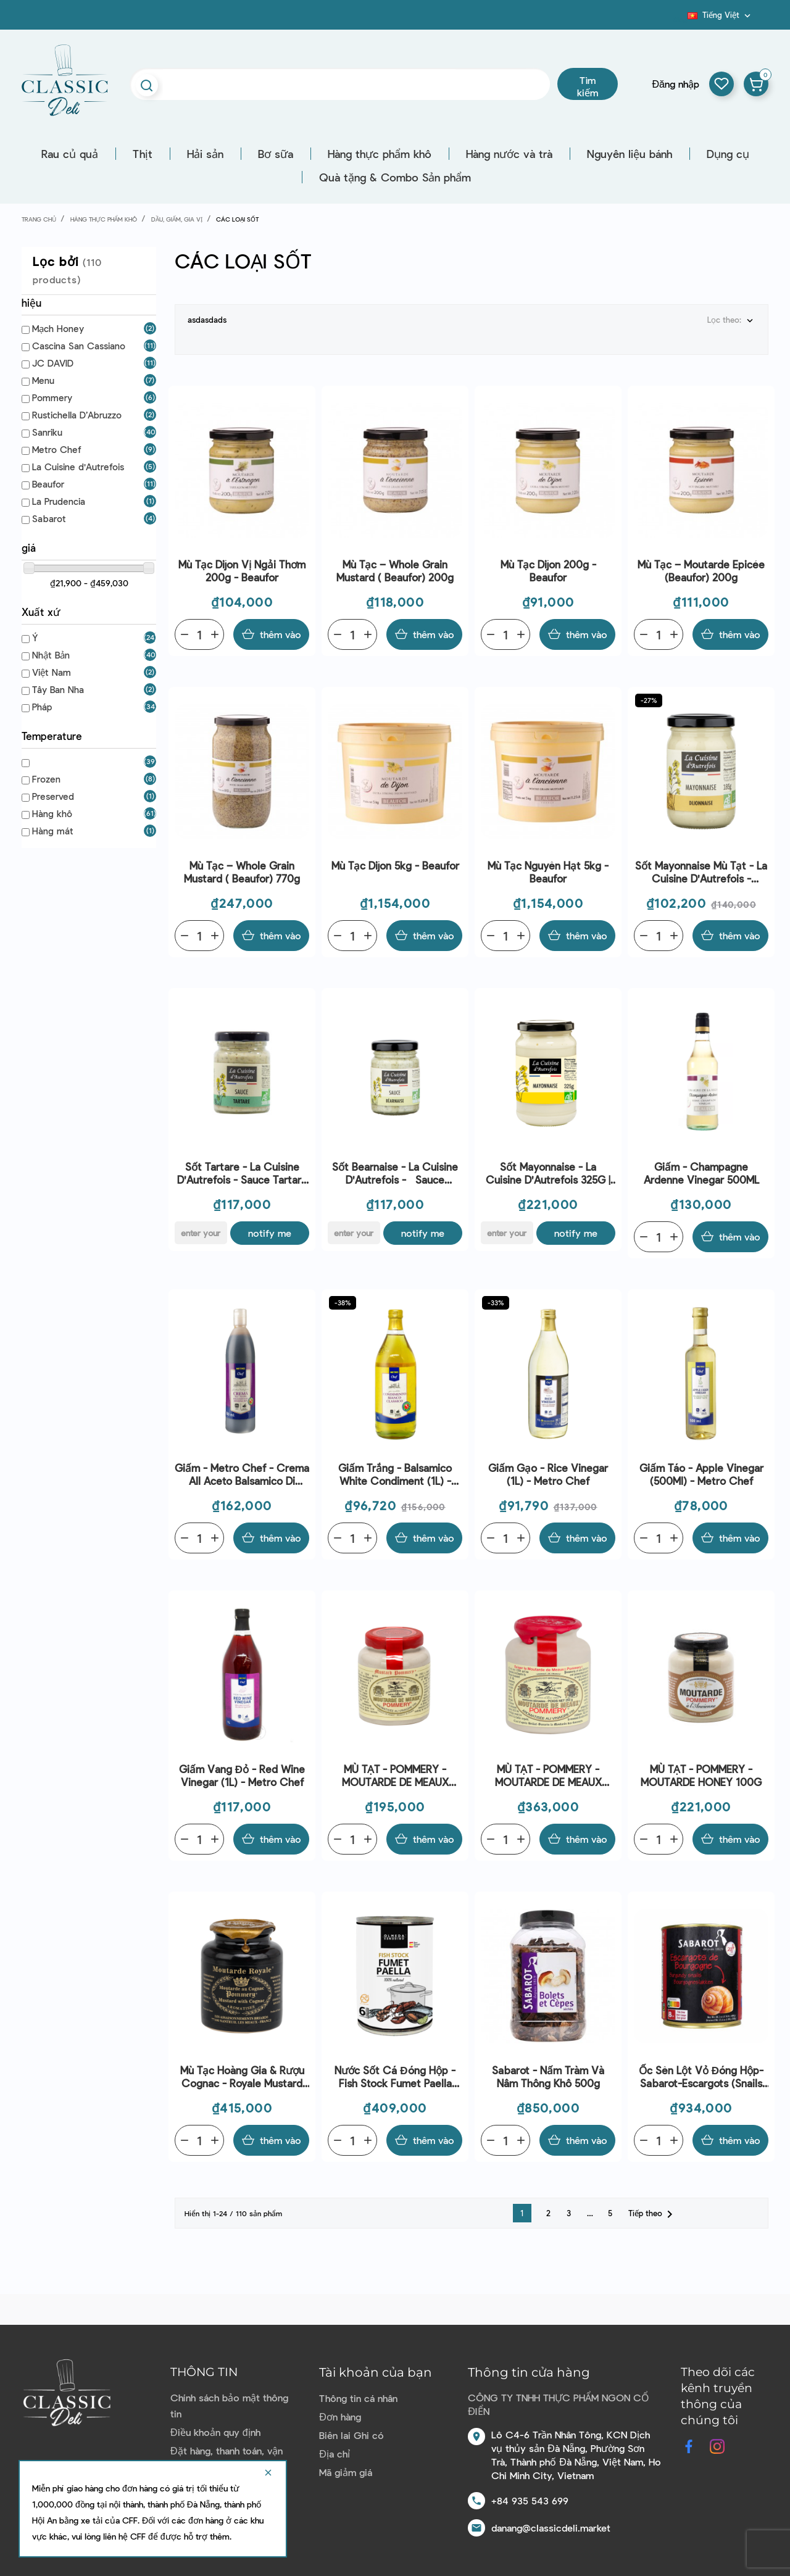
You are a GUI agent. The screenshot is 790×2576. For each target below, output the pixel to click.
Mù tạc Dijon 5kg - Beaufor (395, 865)
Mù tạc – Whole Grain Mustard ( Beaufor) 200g (395, 570)
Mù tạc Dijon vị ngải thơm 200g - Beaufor (242, 570)
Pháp (42, 706)
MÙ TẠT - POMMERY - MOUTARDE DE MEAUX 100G (395, 1776)
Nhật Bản (51, 654)
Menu (43, 380)
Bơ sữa (275, 153)
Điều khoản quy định (215, 2432)
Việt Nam (51, 672)
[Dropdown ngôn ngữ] (720, 15)
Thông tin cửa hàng (529, 2372)
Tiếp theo (652, 2214)
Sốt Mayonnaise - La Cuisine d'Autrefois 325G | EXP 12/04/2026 (548, 1173)
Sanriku (47, 432)
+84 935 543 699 (529, 2500)
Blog (680, 19)
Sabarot (49, 518)
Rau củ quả (69, 153)
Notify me (269, 1233)
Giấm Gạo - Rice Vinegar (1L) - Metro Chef (548, 1474)
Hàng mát (52, 830)
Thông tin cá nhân (358, 2398)
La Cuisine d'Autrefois (78, 466)
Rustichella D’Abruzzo (77, 414)
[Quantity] (199, 634)
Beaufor (48, 483)
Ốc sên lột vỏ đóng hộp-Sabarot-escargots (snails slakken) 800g (701, 2077)
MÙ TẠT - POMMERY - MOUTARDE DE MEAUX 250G (548, 1776)
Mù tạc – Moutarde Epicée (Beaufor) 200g (701, 570)
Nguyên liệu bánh (629, 153)
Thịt (142, 153)
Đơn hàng (340, 2416)
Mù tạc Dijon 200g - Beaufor (548, 570)
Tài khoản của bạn (375, 2372)
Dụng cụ (728, 153)
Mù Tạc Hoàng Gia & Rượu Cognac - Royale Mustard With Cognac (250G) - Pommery (242, 2077)
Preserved (53, 796)
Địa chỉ (334, 2453)
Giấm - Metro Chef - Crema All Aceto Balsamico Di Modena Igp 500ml (242, 1474)
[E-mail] (201, 1232)
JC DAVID (52, 362)
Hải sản (205, 153)
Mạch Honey (58, 328)
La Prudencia (58, 501)
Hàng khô (52, 813)
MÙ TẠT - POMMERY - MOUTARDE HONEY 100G (701, 1775)
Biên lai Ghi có (351, 2435)
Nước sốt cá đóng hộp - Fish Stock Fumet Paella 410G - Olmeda (395, 2077)
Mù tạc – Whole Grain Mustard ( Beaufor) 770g (242, 871)
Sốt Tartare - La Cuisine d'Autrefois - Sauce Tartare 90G (242, 1173)
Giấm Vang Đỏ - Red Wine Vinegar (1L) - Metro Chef (242, 1775)
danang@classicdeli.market (550, 2527)
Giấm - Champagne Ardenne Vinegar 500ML (701, 1173)
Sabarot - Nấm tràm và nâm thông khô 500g (548, 2076)
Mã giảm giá (345, 2472)
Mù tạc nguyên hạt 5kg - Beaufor (548, 871)
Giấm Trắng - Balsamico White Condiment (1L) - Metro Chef (395, 1474)
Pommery (52, 397)
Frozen (46, 778)
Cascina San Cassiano (78, 345)
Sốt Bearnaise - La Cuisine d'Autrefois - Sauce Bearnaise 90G (395, 1173)
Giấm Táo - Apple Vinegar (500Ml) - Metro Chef (701, 1474)
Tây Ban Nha (58, 689)
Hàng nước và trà (509, 153)
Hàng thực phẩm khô (379, 153)
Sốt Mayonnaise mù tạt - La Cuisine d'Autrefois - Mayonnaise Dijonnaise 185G (701, 872)
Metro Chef (56, 449)
